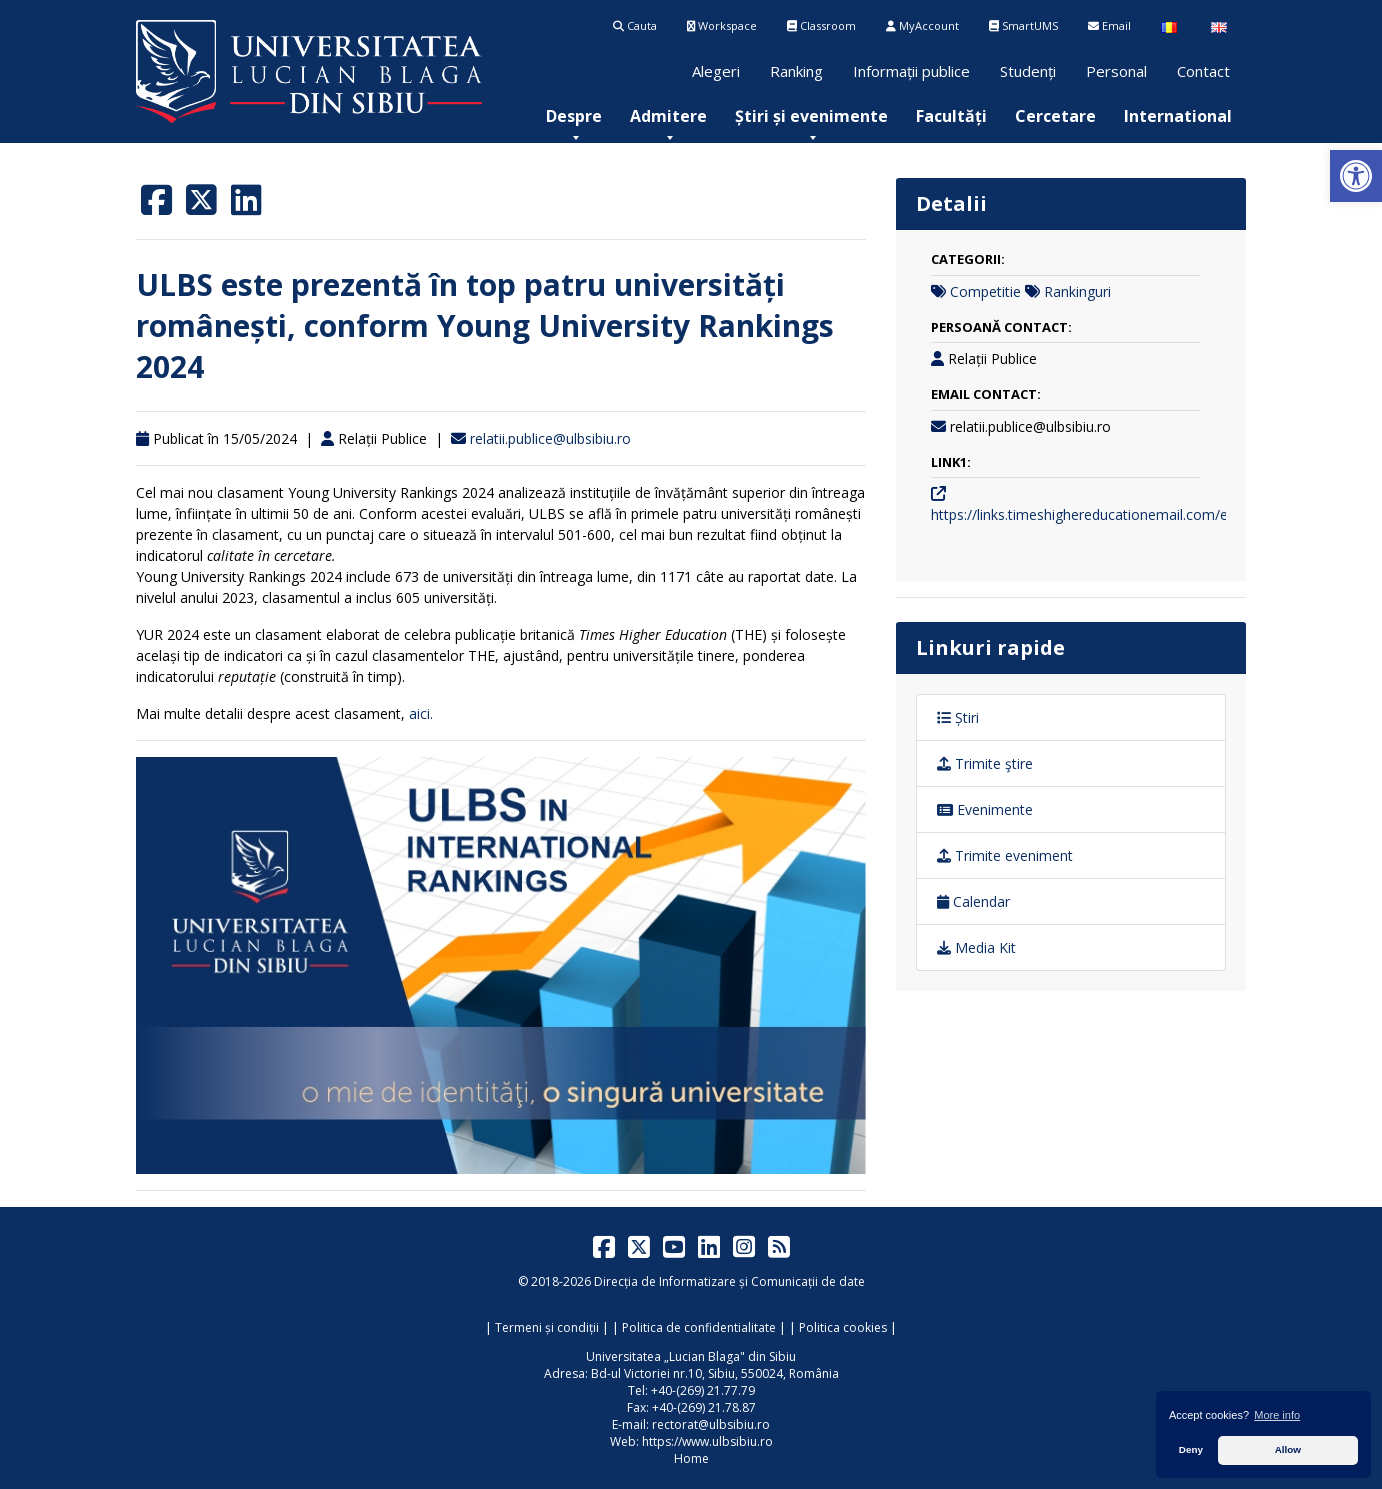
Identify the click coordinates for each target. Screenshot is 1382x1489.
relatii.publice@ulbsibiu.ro (550, 438)
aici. (421, 713)
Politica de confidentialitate (699, 1327)
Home (691, 1458)
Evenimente (985, 809)
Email (1109, 25)
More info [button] (1277, 1415)
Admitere (668, 116)
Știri (958, 717)
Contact (1203, 71)
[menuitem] (574, 116)
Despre (574, 116)
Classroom (821, 25)
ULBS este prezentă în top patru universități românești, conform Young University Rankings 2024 (485, 325)
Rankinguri (1077, 291)
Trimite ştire (985, 763)
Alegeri (716, 71)
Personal (1116, 71)
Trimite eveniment (1005, 855)
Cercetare (1055, 116)
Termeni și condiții (547, 1327)
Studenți (1028, 71)
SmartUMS (1023, 25)
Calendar (973, 901)
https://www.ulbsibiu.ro (707, 1441)
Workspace (722, 25)
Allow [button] (1288, 1449)
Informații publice (911, 71)
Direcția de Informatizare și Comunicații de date (729, 1281)
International (1178, 116)
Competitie (985, 291)
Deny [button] (1191, 1449)
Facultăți (951, 116)
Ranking (796, 71)
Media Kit (976, 947)
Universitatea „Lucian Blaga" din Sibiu (691, 1356)
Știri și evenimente (811, 116)
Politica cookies (843, 1327)
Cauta (635, 25)
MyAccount (922, 25)
